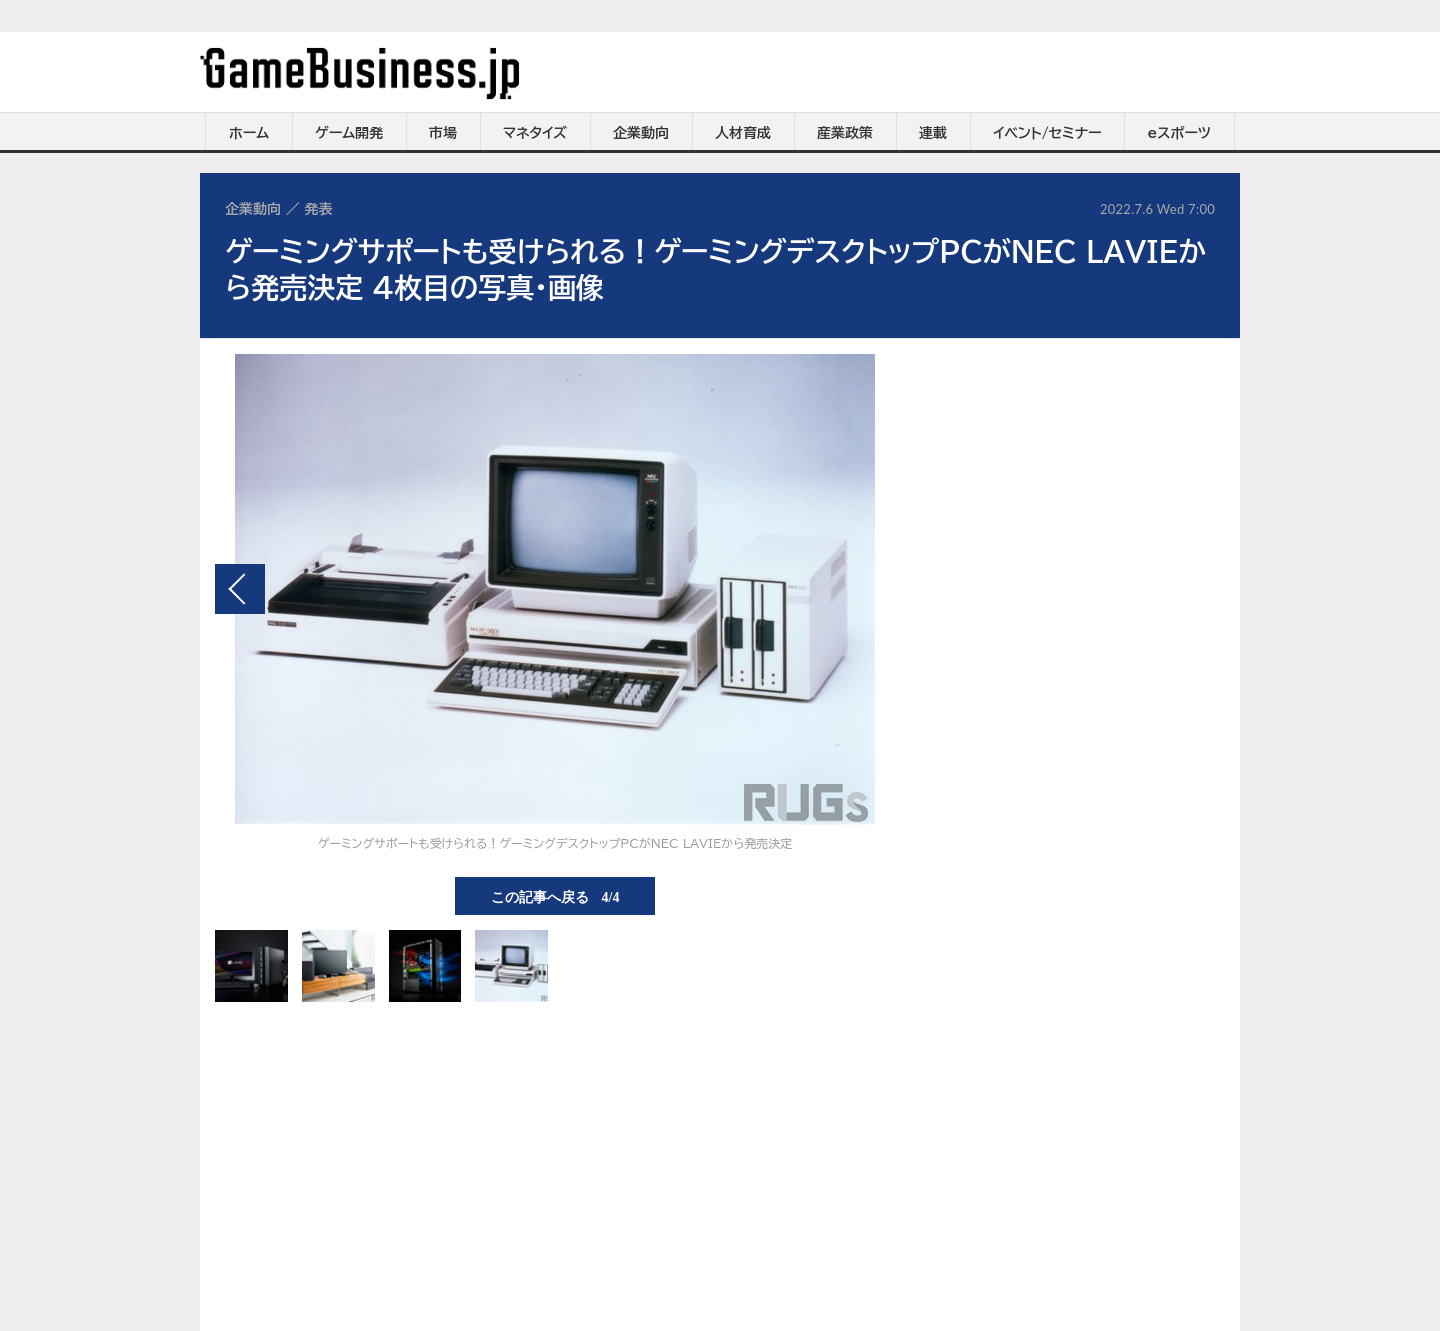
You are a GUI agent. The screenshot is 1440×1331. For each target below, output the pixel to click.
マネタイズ (535, 133)
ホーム (249, 133)
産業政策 (845, 133)
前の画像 (240, 589)
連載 (933, 133)
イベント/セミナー (1047, 133)
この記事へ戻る (555, 896)
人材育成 (743, 133)
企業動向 (641, 133)
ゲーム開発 (349, 133)
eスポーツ (1179, 133)
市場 (443, 133)
